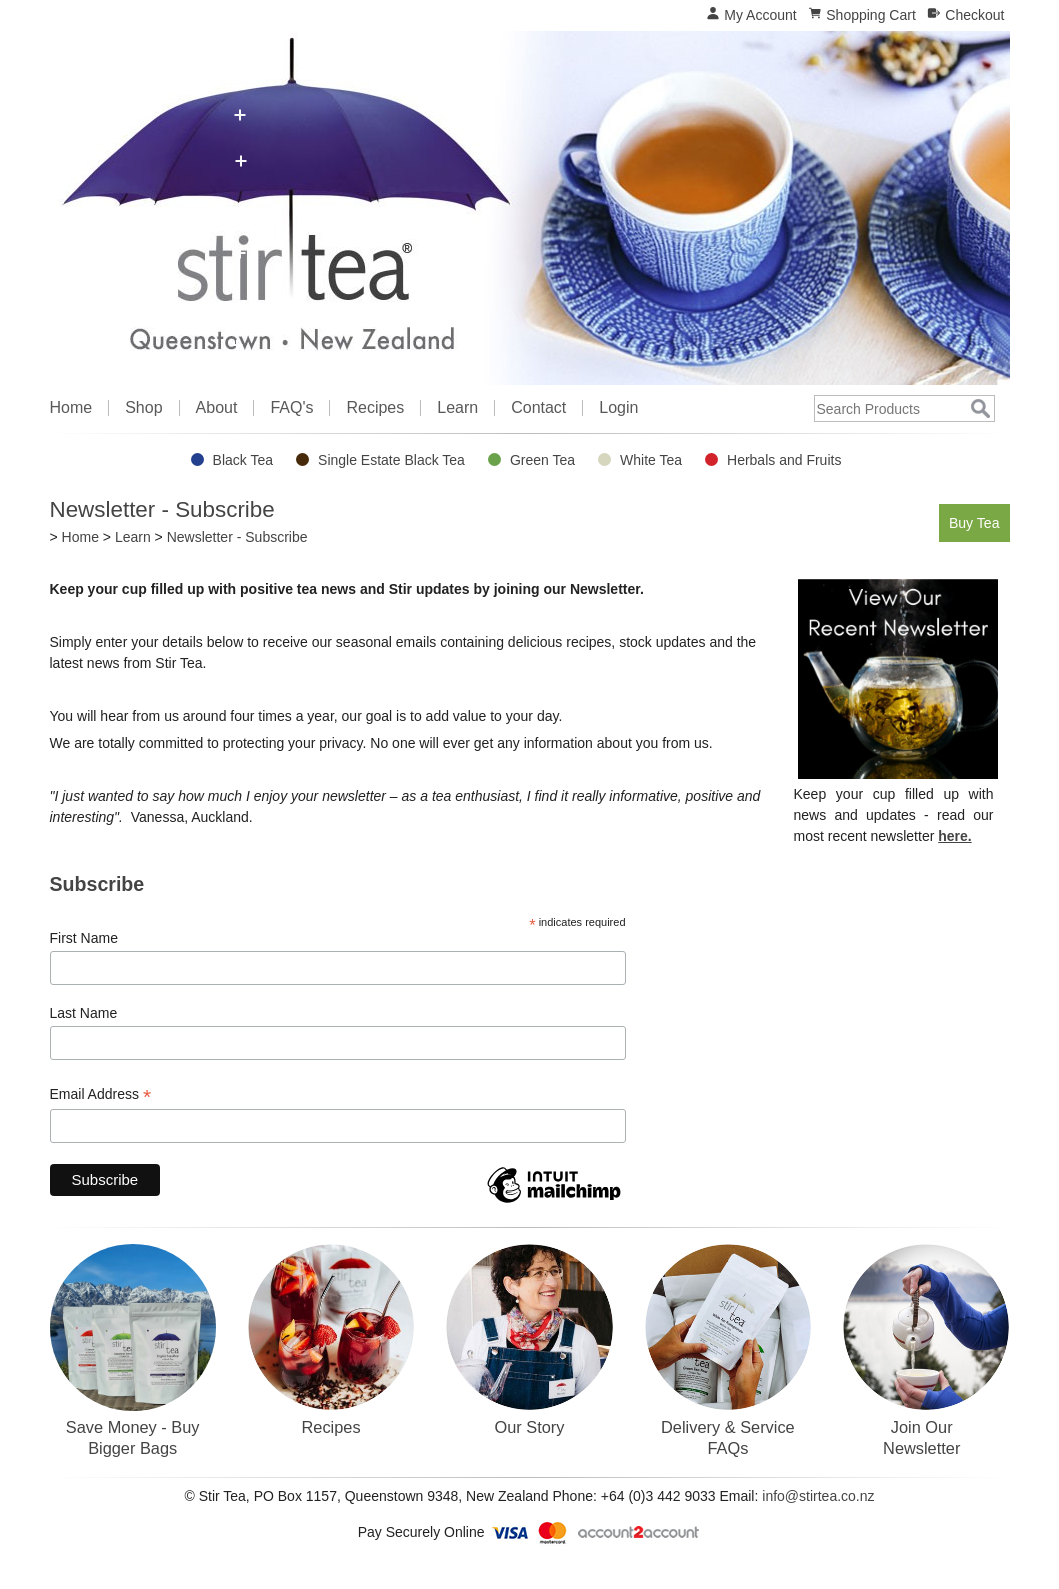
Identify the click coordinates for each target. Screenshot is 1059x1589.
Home (71, 408)
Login (618, 408)
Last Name (84, 1013)
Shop (143, 408)
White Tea (651, 460)
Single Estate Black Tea (391, 460)
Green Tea (542, 460)
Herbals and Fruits (784, 460)
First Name (84, 938)
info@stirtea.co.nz (818, 1496)
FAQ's (291, 408)
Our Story (529, 1427)
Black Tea (243, 460)
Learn (457, 408)
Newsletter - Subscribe (237, 537)
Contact (538, 408)
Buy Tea (971, 521)
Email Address (101, 1094)
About (217, 408)
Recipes (375, 408)
